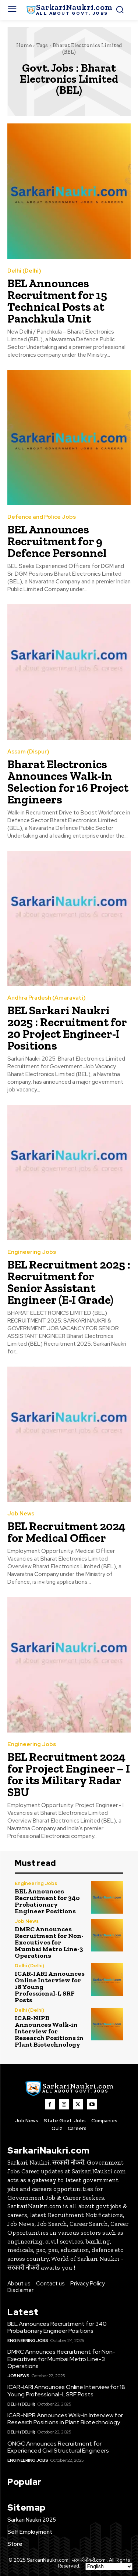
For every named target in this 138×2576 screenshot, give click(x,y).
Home (24, 45)
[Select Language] (108, 2566)
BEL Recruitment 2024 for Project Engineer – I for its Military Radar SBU (68, 1774)
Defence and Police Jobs (41, 517)
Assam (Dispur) (28, 752)
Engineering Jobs (31, 1252)
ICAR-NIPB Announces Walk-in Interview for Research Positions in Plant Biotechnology (49, 2031)
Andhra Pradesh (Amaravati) (46, 998)
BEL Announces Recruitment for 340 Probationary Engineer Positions (47, 1901)
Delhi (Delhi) (24, 271)
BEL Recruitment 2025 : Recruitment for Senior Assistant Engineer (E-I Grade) (68, 1282)
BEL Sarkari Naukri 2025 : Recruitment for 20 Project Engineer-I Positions (67, 1028)
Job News (20, 1514)
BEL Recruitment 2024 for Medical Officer (66, 1532)
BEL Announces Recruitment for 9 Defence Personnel (57, 541)
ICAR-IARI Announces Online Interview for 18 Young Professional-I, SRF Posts (66, 2390)
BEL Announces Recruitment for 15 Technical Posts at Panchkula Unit (57, 300)
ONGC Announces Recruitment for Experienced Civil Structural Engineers (58, 2447)
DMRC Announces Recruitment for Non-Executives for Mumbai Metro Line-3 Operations (49, 1942)
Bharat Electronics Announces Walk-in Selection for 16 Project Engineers (67, 781)
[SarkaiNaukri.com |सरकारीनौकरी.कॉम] (69, 10)
